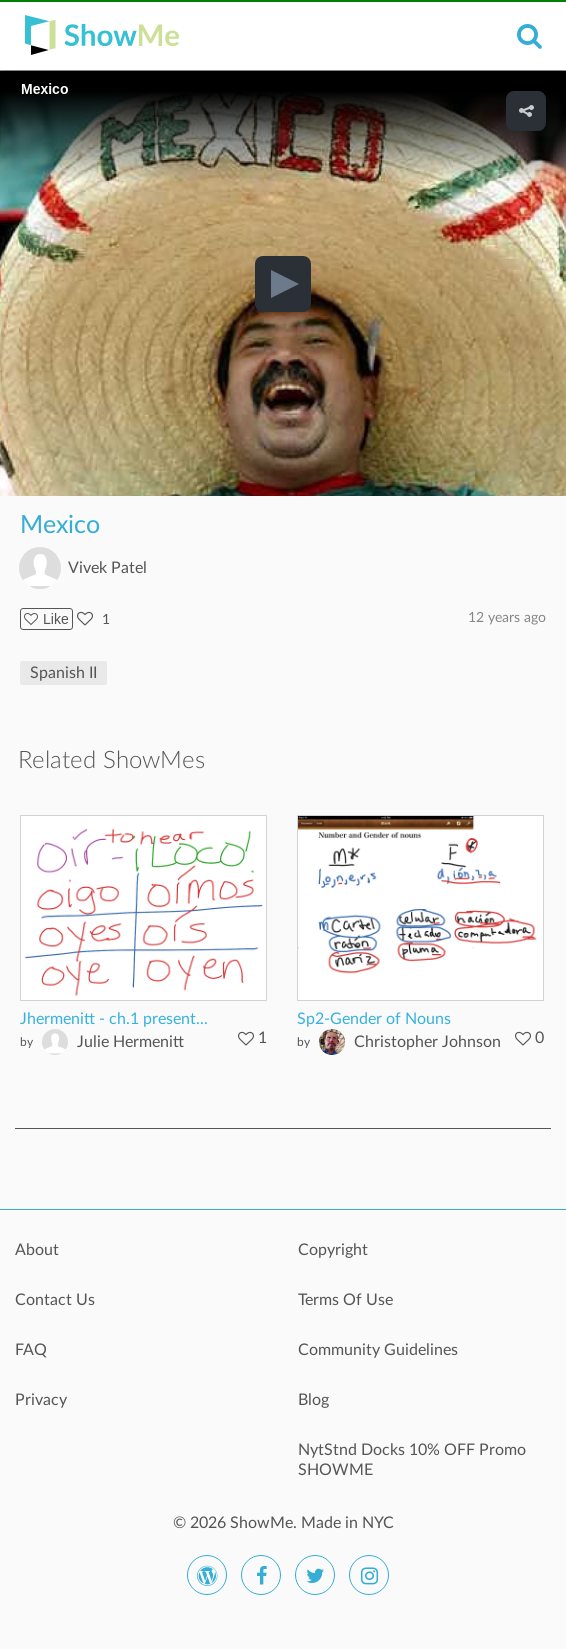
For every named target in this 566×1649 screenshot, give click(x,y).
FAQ (31, 1350)
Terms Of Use (345, 1300)
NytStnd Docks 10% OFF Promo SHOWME (412, 1460)
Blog (313, 1400)
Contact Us (55, 1300)
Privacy (41, 1400)
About (37, 1250)
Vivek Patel (107, 568)
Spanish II (63, 673)
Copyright (333, 1250)
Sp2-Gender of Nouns (374, 1019)
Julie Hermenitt (130, 1042)
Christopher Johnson (427, 1042)
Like (46, 619)
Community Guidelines (378, 1350)
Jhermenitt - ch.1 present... (114, 1019)
